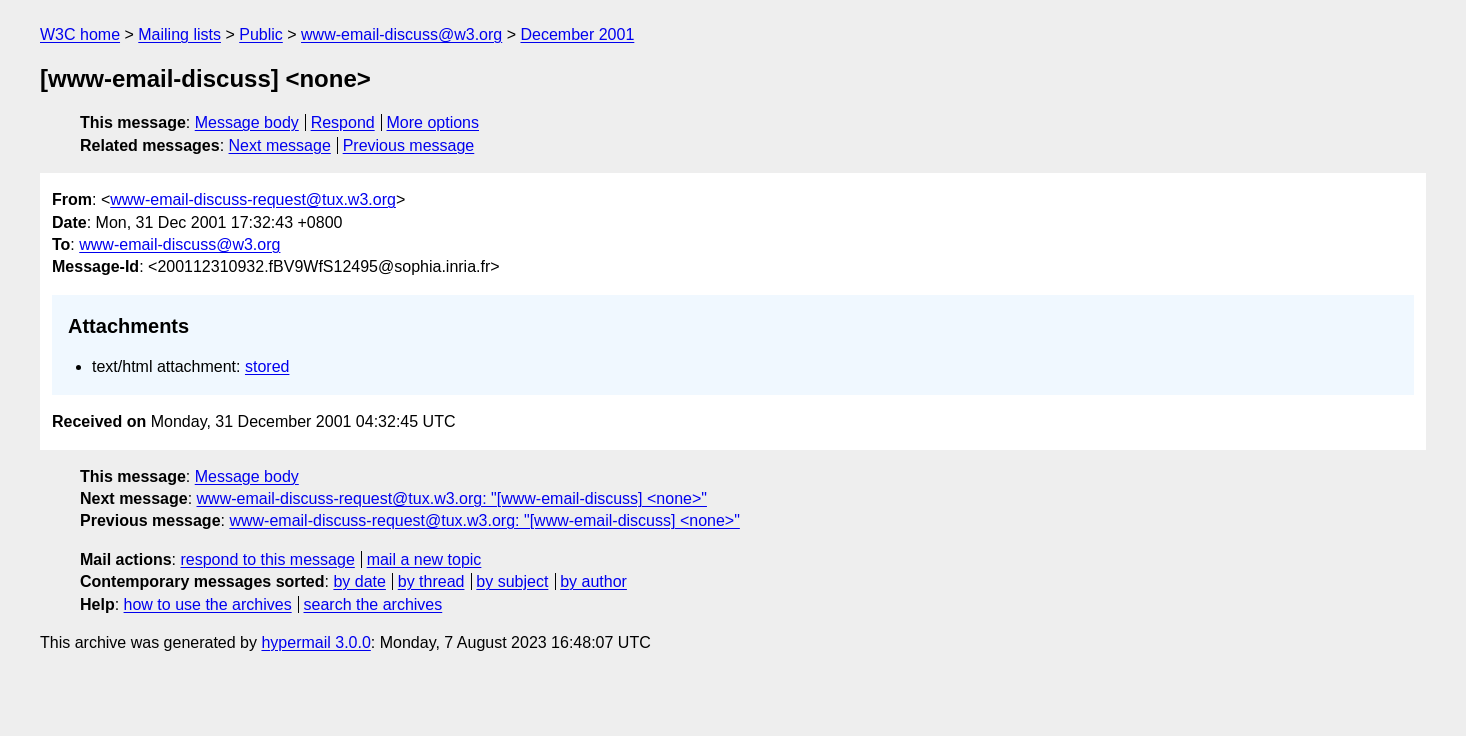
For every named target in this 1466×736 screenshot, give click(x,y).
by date (359, 581)
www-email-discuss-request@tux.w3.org (253, 199)
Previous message (409, 145)
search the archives (373, 604)
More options (433, 122)
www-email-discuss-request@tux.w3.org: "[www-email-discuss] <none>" (452, 498)
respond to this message (267, 559)
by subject (512, 581)
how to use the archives (208, 604)
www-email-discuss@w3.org (401, 34)
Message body (247, 122)
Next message (280, 145)
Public (261, 34)
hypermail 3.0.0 (315, 642)
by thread (431, 581)
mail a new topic (424, 559)
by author (593, 581)
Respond (343, 122)
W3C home (80, 34)
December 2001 (577, 34)
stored (267, 366)
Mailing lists (179, 34)
